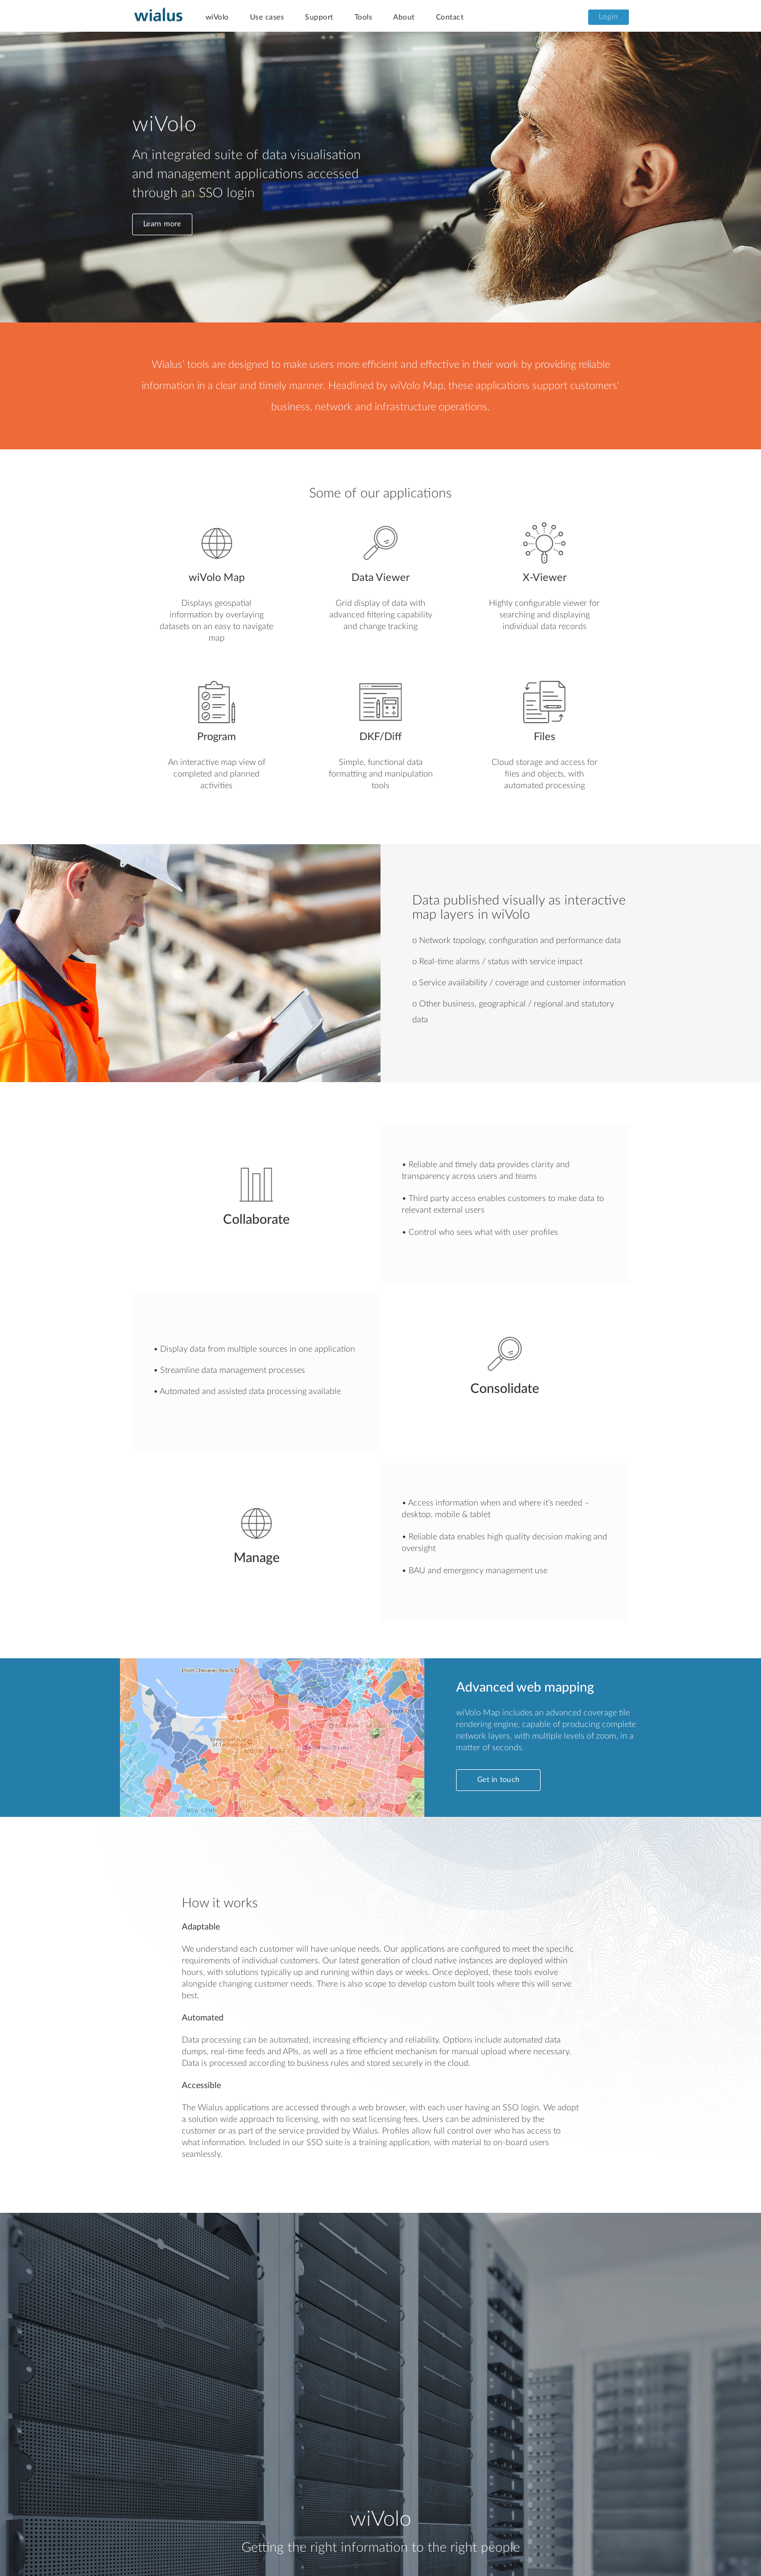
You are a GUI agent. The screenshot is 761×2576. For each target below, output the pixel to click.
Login (608, 17)
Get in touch (498, 1780)
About (404, 17)
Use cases (267, 17)
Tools (364, 17)
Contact (450, 17)
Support (319, 17)
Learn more (162, 224)
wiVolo (217, 17)
